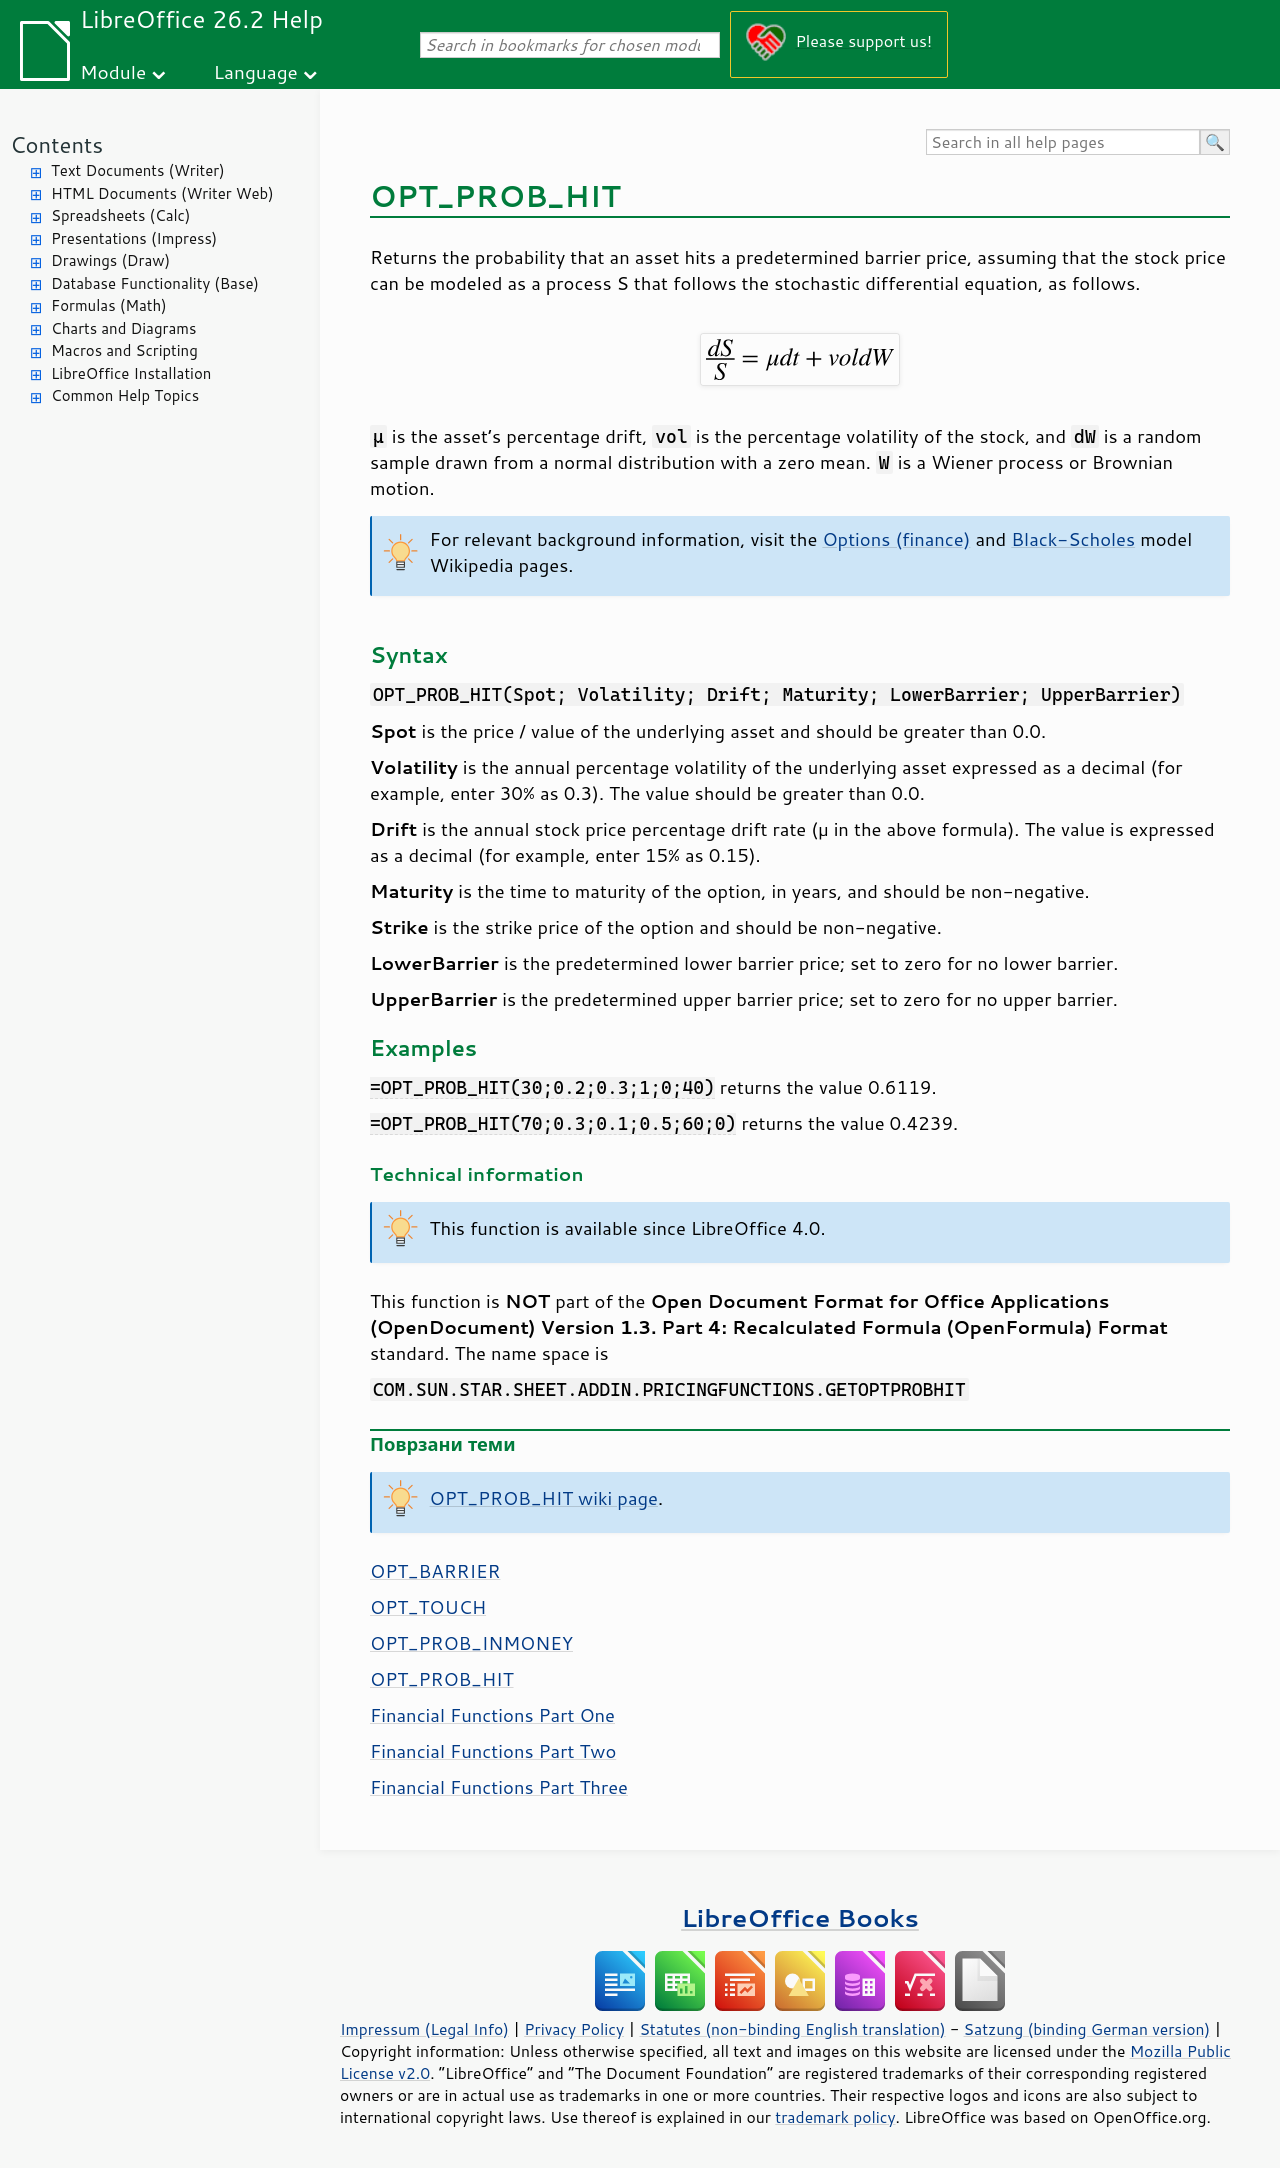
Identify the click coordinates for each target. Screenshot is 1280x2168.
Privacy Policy (574, 2029)
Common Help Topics (125, 395)
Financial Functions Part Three (499, 1787)
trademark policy (835, 2117)
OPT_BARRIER (435, 1571)
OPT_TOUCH (428, 1607)
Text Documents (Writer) (138, 170)
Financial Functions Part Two (493, 1751)
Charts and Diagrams (123, 328)
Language (256, 71)
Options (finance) (896, 539)
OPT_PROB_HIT (442, 1679)
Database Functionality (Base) (155, 283)
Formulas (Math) (109, 305)
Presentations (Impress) (134, 238)
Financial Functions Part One (492, 1715)
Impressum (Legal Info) (424, 2029)
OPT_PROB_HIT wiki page (544, 1498)
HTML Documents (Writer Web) (162, 193)
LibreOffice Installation (131, 373)
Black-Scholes (1073, 539)
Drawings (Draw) (110, 260)
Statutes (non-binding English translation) (792, 2029)
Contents (56, 144)
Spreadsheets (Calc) (120, 215)
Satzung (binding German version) (1087, 2029)
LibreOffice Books (800, 1917)
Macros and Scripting (124, 350)
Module (113, 71)
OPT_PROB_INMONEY (471, 1643)
